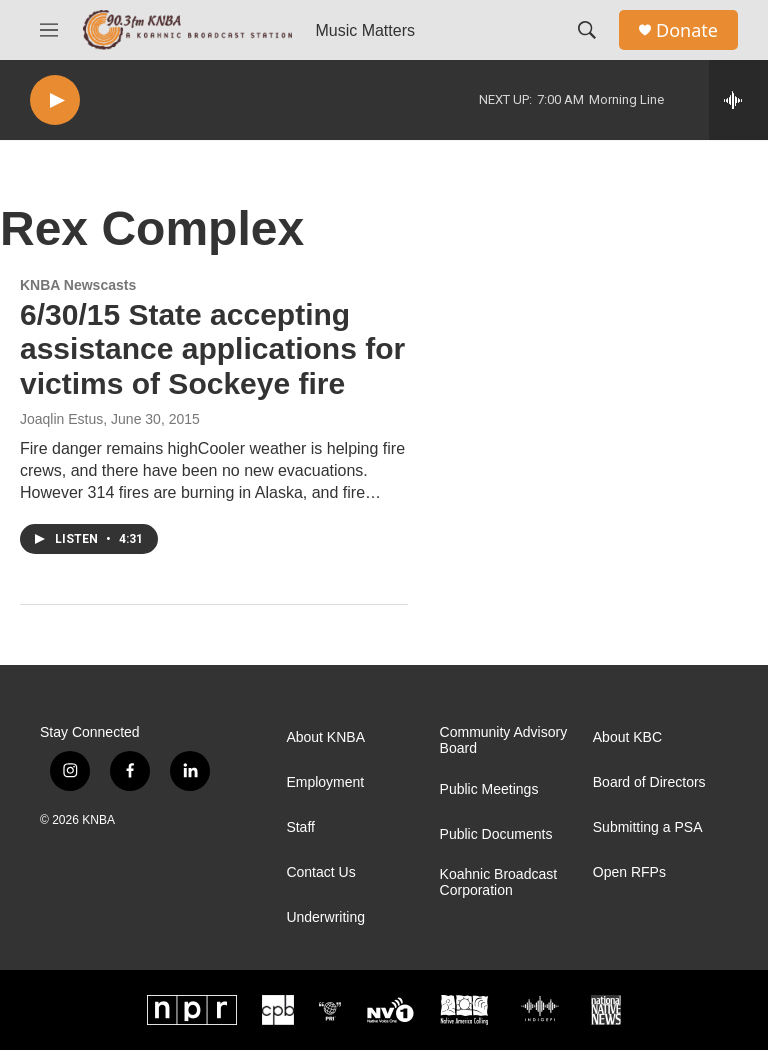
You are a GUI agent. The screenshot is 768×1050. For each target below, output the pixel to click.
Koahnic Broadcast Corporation (499, 882)
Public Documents (496, 834)
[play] (55, 100)
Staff (300, 827)
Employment (325, 782)
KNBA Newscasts (78, 285)
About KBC (627, 737)
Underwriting (325, 917)
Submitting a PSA (648, 827)
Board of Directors (649, 782)
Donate (687, 30)
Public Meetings (489, 789)
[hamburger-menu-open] (49, 30)
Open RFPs (629, 872)
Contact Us (320, 872)
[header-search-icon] (587, 30)
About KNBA (325, 737)
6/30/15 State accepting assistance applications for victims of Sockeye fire (212, 349)
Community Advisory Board (504, 740)
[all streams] (738, 100)
